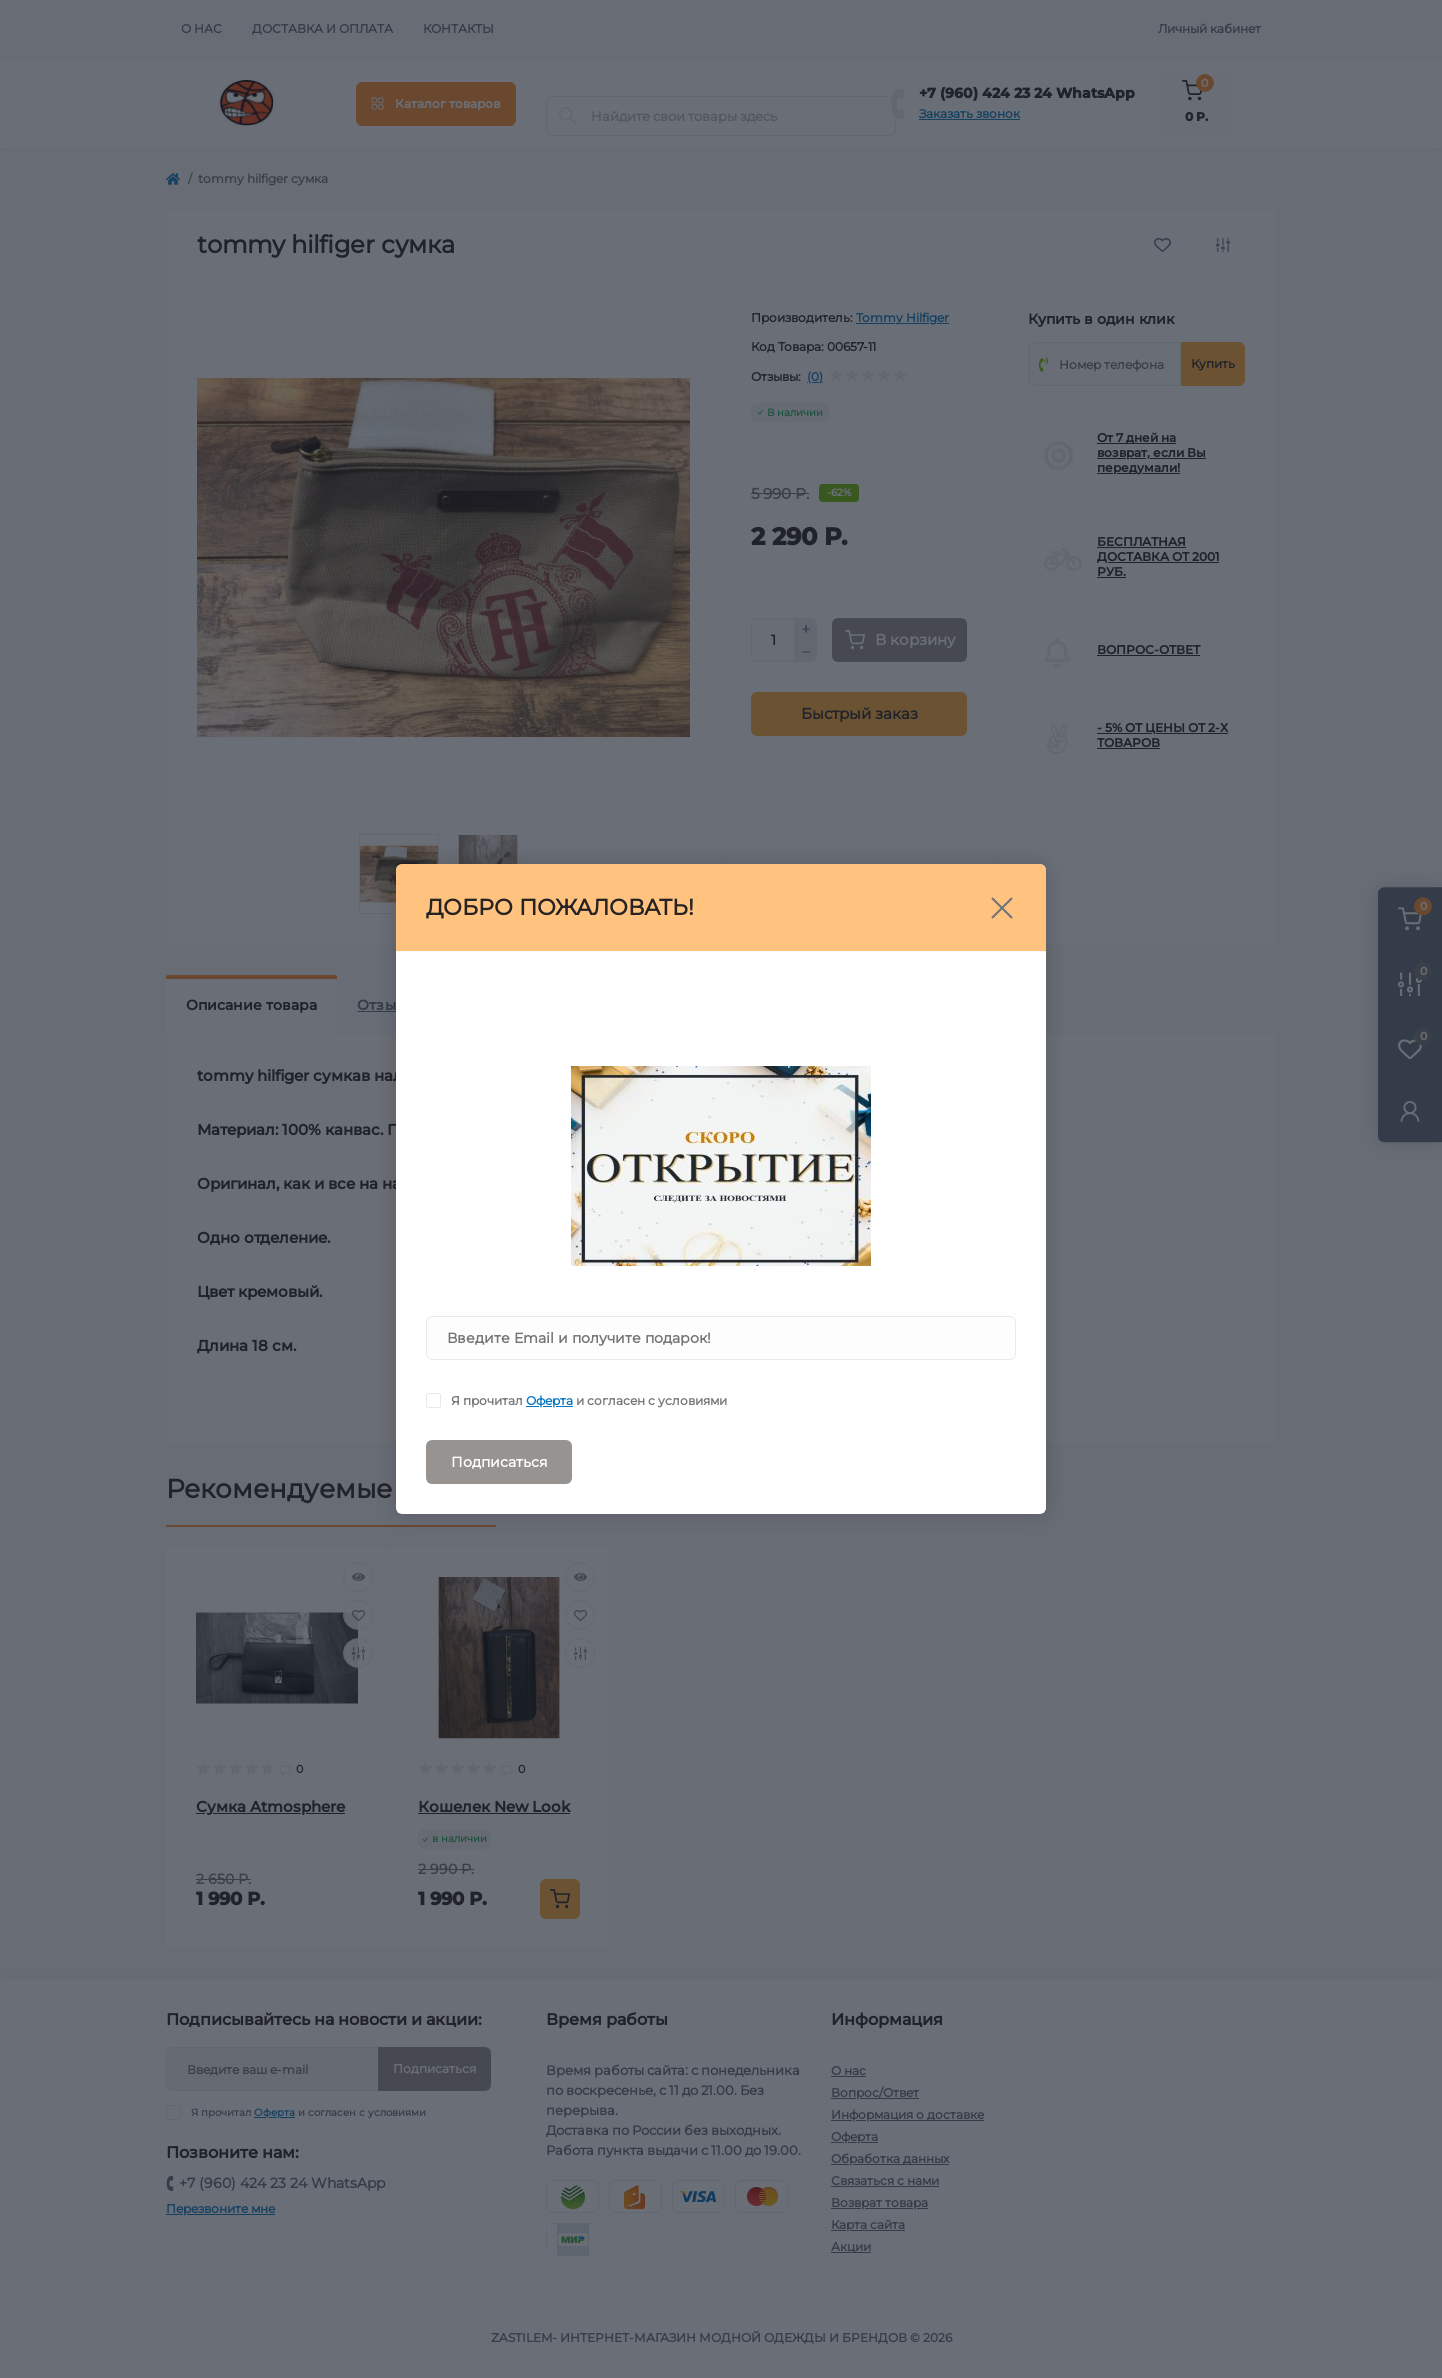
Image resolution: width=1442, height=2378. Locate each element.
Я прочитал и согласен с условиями (589, 1400)
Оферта (549, 1400)
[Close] (1002, 908)
